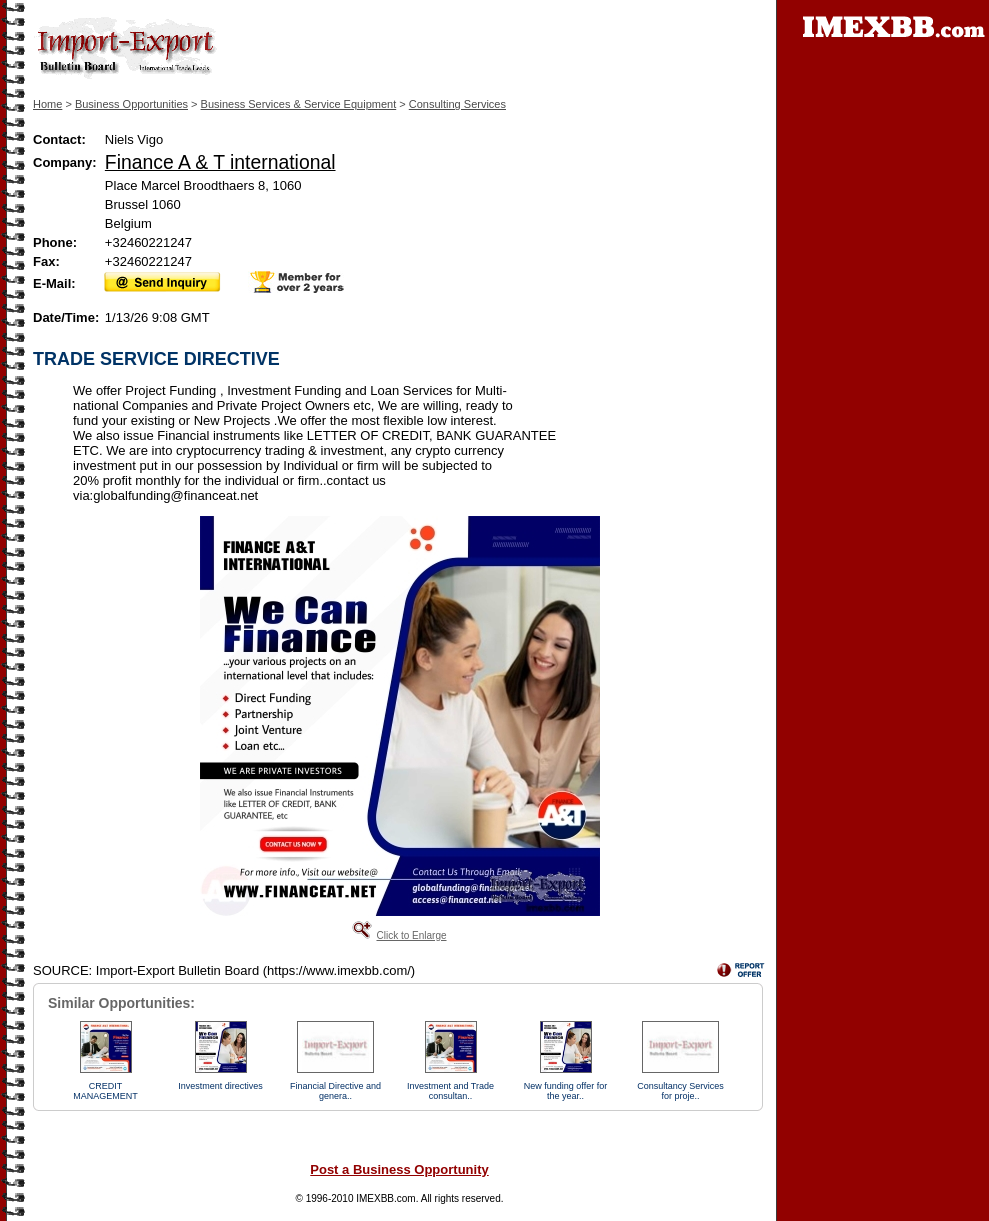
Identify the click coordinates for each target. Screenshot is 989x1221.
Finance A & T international (220, 162)
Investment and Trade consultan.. (450, 1091)
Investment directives (220, 1086)
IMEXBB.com (385, 1198)
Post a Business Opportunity (399, 1169)
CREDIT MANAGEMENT (105, 1091)
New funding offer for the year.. (565, 1091)
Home (47, 104)
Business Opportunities (131, 104)
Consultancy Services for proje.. (680, 1091)
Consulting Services (457, 104)
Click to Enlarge (411, 935)
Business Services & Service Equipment (299, 104)
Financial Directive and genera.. (335, 1091)
